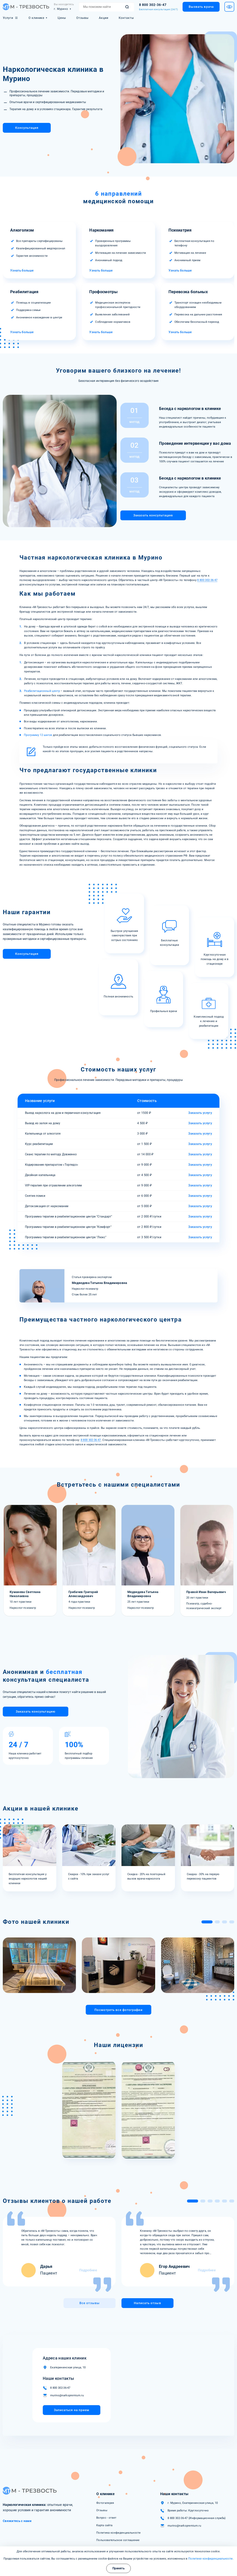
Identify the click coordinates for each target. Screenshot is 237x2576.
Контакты (126, 18)
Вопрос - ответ (106, 2517)
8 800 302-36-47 (207, 580)
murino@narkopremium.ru (67, 2395)
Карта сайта (104, 2525)
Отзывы (82, 18)
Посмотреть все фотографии (118, 2010)
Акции (103, 18)
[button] (207, 1921)
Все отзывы (89, 2303)
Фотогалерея (105, 2503)
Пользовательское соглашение (118, 2540)
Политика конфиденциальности (118, 2532)
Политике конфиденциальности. (210, 2558)
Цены (62, 18)
